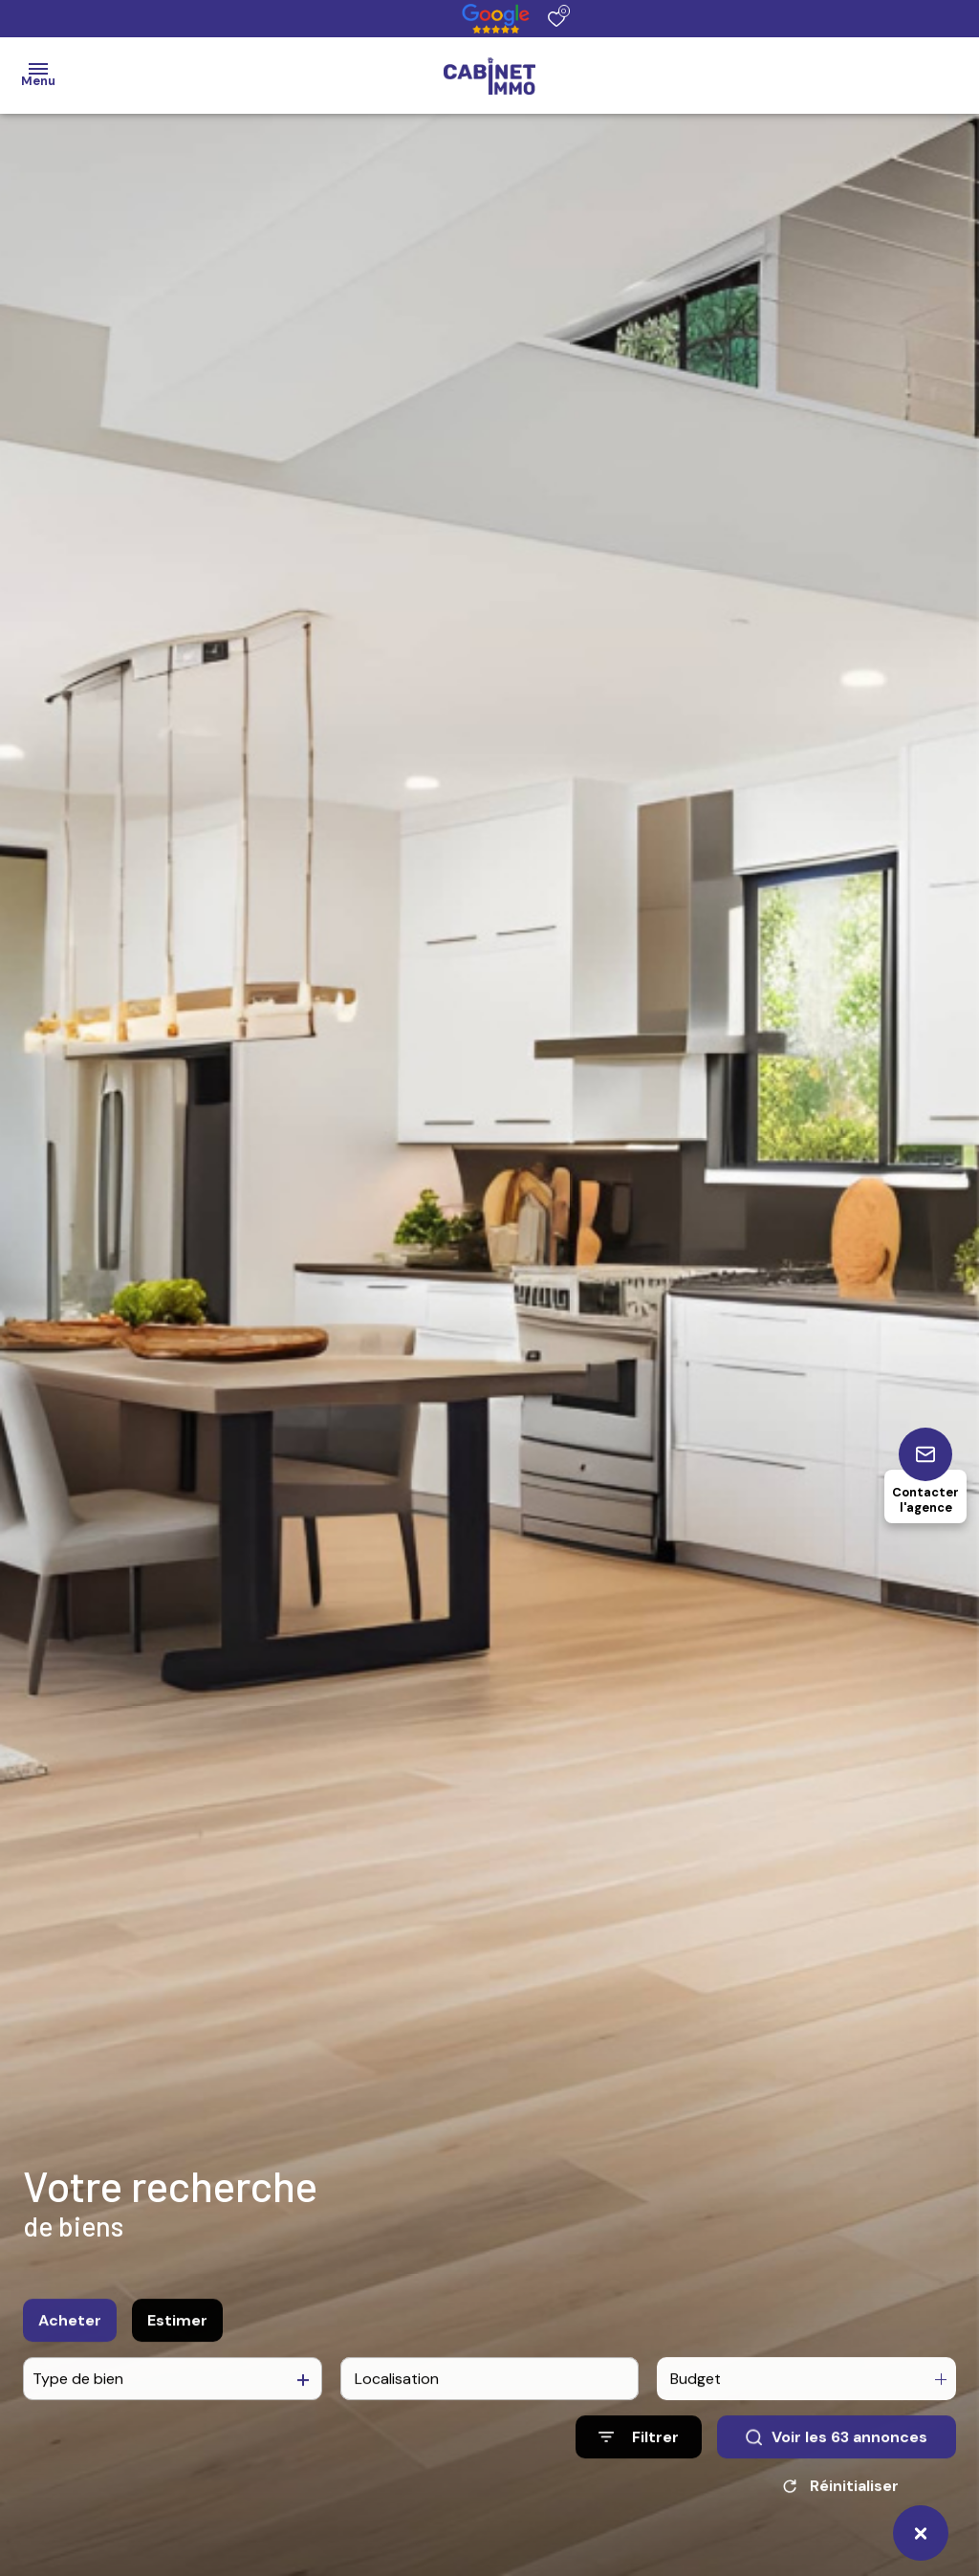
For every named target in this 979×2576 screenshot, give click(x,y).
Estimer (177, 2337)
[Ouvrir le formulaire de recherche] (639, 2455)
